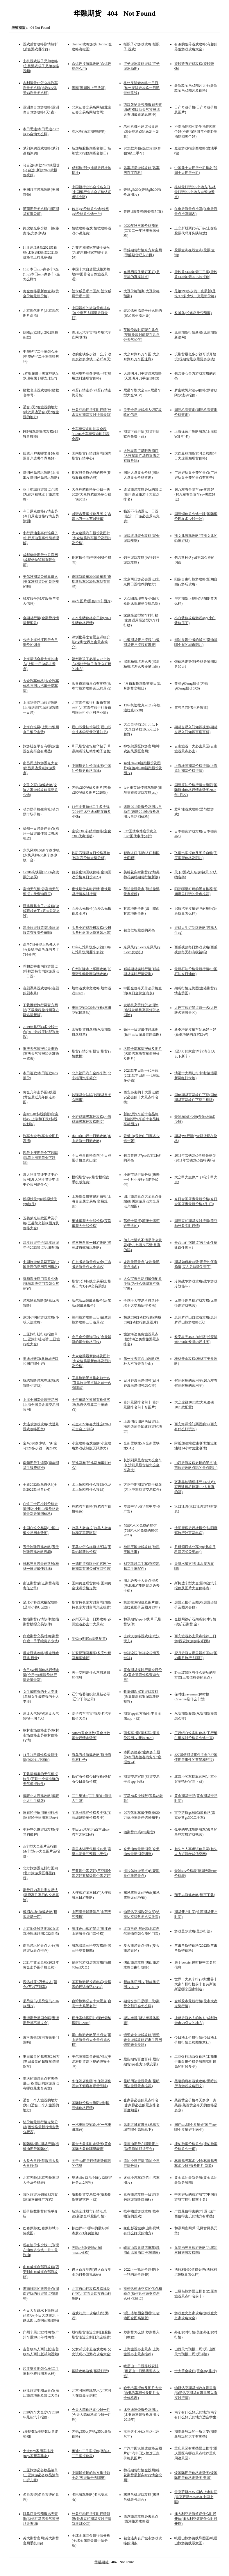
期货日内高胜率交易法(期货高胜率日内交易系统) (41, 1895)
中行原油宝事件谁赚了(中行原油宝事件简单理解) (41, 538)
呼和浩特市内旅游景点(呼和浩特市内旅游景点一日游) (41, 971)
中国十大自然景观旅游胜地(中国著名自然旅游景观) (91, 274)
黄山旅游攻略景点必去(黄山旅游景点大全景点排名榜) (91, 2040)
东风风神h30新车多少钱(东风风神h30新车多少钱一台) (41, 855)
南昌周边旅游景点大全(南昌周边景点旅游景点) (40, 768)
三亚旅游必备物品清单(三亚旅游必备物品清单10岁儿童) (41, 2475)
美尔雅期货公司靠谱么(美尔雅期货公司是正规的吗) (41, 582)
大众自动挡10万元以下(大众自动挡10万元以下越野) (142, 729)
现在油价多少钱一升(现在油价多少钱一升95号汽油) (41, 2250)
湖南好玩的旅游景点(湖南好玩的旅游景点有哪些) (41, 2294)
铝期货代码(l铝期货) (139, 1832)
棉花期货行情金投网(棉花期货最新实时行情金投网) (143, 2475)
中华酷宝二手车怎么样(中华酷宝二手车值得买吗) (41, 357)
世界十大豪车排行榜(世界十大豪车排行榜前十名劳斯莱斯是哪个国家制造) (195, 1984)
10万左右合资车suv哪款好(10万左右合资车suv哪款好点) (194, 494)
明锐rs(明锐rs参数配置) (89, 1639)
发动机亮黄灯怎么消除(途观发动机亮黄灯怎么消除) (142, 1010)
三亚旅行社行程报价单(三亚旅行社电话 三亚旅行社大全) (41, 1339)
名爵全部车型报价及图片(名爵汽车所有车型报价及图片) (143, 1054)
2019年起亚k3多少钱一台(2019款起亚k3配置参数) (41, 1032)
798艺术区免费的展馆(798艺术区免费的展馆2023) (141, 1530)
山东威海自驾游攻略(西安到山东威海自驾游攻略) (41, 2272)
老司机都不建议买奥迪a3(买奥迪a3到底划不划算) (141, 131)
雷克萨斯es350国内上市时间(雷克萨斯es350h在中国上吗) (195, 2497)
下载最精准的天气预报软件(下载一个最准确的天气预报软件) (41, 1779)
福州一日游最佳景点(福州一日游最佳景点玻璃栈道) (41, 833)
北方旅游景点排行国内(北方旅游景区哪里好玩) (40, 1873)
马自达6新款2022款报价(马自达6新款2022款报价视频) (41, 170)
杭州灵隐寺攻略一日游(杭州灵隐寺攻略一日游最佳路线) (142, 88)
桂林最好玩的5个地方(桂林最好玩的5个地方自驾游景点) (195, 192)
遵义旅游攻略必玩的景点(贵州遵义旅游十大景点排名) (143, 494)
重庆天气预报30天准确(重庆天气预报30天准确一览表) (41, 1054)
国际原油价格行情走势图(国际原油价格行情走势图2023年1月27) (195, 790)
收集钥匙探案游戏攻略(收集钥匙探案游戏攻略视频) (142, 1697)
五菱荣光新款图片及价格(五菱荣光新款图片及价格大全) (41, 1223)
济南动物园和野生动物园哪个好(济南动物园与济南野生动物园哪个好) (195, 131)
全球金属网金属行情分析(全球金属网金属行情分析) (91, 2541)
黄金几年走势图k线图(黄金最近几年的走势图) (39, 1097)
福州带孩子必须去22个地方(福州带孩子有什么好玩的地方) (91, 664)
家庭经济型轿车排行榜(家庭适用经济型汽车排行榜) (142, 620)
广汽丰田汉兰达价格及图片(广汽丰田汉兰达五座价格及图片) (143, 2453)
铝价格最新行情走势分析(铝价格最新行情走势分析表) (41, 2127)
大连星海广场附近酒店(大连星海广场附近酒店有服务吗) (142, 456)
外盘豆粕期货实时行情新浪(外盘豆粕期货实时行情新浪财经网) (91, 2519)
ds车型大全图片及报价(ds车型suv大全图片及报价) (41, 1851)
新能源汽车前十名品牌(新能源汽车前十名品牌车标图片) (142, 1119)
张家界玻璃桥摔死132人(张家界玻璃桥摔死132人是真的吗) (195, 1487)
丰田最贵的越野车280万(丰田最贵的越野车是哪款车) (41, 2062)
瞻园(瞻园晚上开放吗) (88, 88)
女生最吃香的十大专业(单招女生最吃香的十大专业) (41, 1697)
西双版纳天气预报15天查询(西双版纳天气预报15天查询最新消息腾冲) (143, 110)
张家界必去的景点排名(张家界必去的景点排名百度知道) (142, 2105)
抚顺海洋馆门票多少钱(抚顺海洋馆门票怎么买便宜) (41, 1284)
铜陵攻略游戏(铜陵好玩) (90, 2371)
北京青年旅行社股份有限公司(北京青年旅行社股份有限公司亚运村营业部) (91, 708)
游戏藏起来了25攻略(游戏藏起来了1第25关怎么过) (41, 911)
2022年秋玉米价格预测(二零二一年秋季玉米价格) (142, 231)
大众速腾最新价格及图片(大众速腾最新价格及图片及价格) (91, 1361)
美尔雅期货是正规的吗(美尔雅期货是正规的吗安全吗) (91, 2062)
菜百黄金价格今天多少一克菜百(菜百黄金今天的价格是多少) (195, 2105)
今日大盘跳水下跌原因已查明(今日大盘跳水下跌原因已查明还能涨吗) (41, 2315)
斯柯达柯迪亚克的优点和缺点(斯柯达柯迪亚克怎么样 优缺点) (143, 2294)
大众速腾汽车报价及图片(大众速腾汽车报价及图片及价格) (91, 538)
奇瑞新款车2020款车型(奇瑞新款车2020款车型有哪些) (91, 582)
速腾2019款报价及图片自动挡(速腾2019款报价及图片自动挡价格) (143, 812)
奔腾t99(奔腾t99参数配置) (143, 211)
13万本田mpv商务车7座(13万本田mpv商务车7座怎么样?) (41, 274)
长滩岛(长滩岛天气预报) (193, 313)
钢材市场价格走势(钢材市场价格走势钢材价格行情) (41, 1735)
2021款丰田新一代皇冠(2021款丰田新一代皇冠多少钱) (142, 1075)
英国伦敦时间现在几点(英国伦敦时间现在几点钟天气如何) (142, 335)
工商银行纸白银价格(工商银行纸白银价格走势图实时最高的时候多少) (195, 2062)
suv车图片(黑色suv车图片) (92, 601)
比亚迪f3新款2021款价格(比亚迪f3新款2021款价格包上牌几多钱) (40, 252)
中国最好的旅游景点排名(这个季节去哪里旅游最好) (91, 313)
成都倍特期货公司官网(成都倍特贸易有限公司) (40, 560)
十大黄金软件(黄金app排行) (195, 2371)
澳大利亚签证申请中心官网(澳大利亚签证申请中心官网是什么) (41, 1180)
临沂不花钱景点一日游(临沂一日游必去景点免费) (142, 516)
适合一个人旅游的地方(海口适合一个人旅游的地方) (41, 2105)
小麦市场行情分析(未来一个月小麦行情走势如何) (142, 1180)
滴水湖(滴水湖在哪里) (88, 131)
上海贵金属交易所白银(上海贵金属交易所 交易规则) (91, 1201)
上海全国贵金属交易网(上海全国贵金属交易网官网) (41, 1405)
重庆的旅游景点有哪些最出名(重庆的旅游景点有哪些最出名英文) (41, 2083)
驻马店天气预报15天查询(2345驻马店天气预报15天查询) (41, 2519)
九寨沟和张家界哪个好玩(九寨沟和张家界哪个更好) (91, 252)
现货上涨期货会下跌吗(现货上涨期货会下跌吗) (40, 1158)
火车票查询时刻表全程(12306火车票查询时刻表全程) (91, 434)
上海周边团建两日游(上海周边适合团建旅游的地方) (143, 1426)
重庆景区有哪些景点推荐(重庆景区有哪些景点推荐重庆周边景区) (195, 2453)
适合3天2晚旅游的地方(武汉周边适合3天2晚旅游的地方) (41, 412)
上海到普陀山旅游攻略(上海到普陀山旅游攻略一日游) (41, 708)
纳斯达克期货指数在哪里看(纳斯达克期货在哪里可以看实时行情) (195, 2393)
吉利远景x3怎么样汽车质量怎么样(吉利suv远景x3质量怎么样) (40, 88)
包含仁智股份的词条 (139, 930)
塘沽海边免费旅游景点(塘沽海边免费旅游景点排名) (142, 1339)
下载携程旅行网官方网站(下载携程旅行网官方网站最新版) (41, 1010)
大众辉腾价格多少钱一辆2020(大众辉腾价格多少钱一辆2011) (91, 494)
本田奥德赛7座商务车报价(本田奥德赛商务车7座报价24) (142, 1757)
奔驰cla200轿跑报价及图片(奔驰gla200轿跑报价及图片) (143, 768)
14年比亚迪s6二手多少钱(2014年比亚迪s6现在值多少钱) (91, 812)
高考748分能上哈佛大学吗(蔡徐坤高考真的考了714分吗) (41, 949)
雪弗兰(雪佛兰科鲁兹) (191, 708)
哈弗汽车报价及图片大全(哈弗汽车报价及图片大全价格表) (143, 2393)
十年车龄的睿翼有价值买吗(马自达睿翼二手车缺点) (91, 1405)
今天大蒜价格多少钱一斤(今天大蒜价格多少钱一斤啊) (91, 2415)
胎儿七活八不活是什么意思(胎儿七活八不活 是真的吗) (143, 1245)
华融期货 (101, 2562)
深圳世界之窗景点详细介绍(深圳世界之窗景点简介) (91, 642)
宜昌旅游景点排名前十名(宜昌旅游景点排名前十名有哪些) (91, 1383)
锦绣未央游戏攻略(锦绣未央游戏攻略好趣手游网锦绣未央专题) (143, 2040)
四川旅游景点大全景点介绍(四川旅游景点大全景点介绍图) (143, 1201)
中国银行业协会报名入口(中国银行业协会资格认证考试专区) (91, 192)
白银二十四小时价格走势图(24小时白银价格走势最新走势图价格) (41, 1509)
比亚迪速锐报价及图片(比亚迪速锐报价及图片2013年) (142, 2415)
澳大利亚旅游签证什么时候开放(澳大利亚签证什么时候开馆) (195, 2519)
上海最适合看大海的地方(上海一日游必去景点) (40, 664)
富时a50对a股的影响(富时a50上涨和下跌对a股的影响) (41, 1119)
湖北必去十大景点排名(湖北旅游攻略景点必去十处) (142, 1585)
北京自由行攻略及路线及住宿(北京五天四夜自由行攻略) (91, 2294)
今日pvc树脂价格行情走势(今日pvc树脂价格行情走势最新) (41, 1675)
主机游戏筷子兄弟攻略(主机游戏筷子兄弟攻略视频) (41, 66)
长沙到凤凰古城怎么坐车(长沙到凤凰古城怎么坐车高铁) (143, 1465)
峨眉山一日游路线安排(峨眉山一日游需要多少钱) (142, 2371)
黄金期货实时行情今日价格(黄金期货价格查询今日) (143, 1675)
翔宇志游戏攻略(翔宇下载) (194, 1895)
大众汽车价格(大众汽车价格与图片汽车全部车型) (41, 686)
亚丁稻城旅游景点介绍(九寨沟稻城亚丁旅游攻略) (41, 494)
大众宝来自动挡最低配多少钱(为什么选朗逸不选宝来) (143, 1284)
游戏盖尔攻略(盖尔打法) (193, 1931)
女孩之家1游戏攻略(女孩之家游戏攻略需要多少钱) (40, 790)
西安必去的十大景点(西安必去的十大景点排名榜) (142, 1097)
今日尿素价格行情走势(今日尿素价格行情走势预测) (41, 516)
